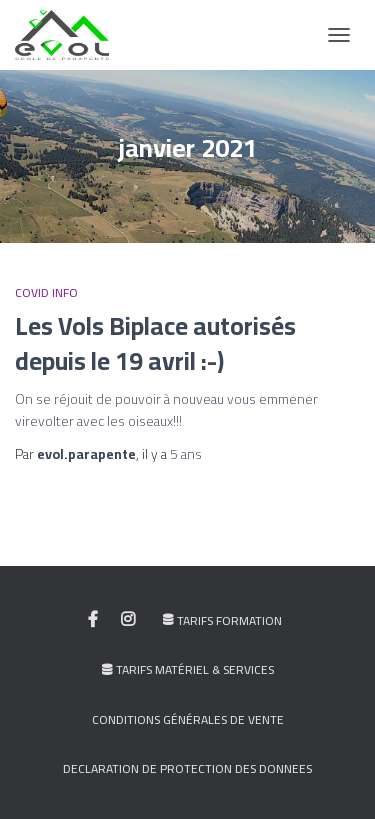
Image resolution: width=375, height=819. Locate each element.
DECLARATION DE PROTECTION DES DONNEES (187, 768)
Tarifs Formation (222, 620)
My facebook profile (93, 620)
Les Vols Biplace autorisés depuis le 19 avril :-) (155, 343)
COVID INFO (46, 292)
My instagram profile (128, 620)
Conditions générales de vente (188, 719)
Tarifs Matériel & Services (188, 669)
